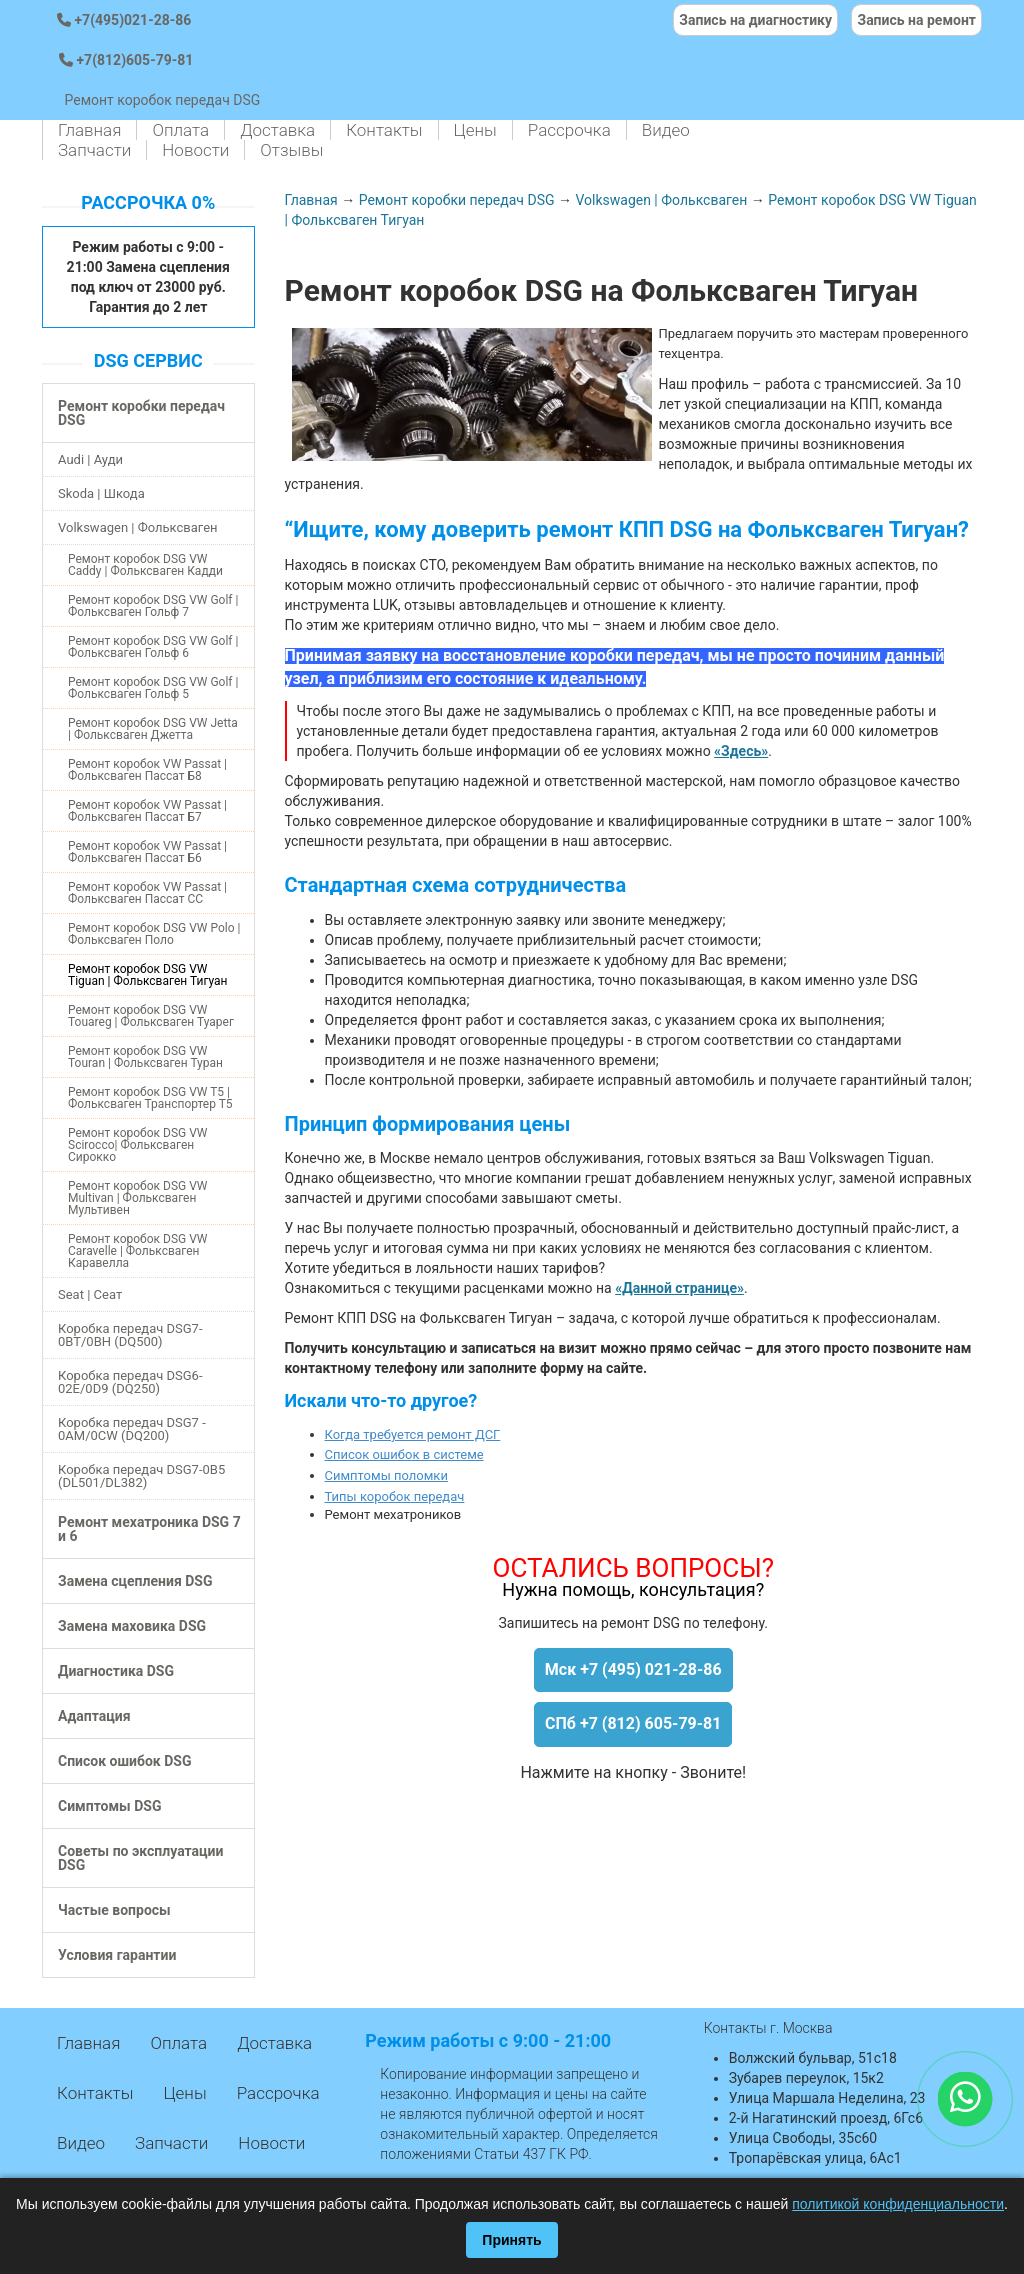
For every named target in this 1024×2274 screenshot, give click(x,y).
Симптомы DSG (109, 1806)
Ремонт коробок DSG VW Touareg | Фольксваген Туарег (151, 1016)
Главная (89, 130)
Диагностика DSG (116, 1671)
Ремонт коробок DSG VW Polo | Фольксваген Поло (154, 934)
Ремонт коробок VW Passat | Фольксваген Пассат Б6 (147, 852)
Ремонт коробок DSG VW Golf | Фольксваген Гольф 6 (153, 647)
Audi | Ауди (90, 459)
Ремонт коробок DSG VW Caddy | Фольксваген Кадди (145, 565)
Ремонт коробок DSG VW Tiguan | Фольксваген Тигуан (147, 975)
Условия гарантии (117, 1955)
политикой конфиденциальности (898, 2204)
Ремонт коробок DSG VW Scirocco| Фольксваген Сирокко (137, 1145)
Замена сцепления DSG (135, 1581)
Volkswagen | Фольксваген (138, 527)
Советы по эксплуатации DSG (140, 1858)
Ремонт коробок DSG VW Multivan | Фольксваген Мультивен (137, 1198)
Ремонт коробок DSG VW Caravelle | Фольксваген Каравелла (137, 1251)
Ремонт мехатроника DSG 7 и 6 (149, 1529)
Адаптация (94, 1716)
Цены (475, 130)
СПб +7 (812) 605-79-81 (633, 1723)
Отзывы (291, 150)
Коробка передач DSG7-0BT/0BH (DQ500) (130, 1335)
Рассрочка (569, 130)
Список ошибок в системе (404, 1454)
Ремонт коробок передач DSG (162, 100)
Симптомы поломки (386, 1475)
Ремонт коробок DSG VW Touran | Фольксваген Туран (145, 1057)
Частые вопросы (114, 1910)
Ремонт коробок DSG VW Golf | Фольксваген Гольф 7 (153, 606)
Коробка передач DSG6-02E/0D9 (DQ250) (130, 1382)
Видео (666, 130)
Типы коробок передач (395, 1496)
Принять (511, 2240)
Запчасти (94, 150)
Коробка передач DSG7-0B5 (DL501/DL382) (141, 1476)
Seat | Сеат (90, 1294)
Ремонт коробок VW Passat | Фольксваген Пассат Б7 (147, 811)
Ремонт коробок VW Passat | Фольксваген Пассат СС (147, 893)
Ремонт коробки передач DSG (141, 413)
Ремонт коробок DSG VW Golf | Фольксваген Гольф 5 (153, 688)
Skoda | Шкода (101, 493)
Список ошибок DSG (125, 1761)
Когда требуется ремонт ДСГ (413, 1434)
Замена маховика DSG (132, 1626)
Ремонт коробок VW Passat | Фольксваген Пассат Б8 (147, 770)
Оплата (180, 130)
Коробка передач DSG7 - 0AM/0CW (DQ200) (132, 1429)
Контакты (384, 130)
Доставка (277, 130)
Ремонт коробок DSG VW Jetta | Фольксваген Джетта (153, 729)
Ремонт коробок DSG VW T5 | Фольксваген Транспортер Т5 (150, 1098)
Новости (195, 150)
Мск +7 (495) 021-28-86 (633, 1669)
